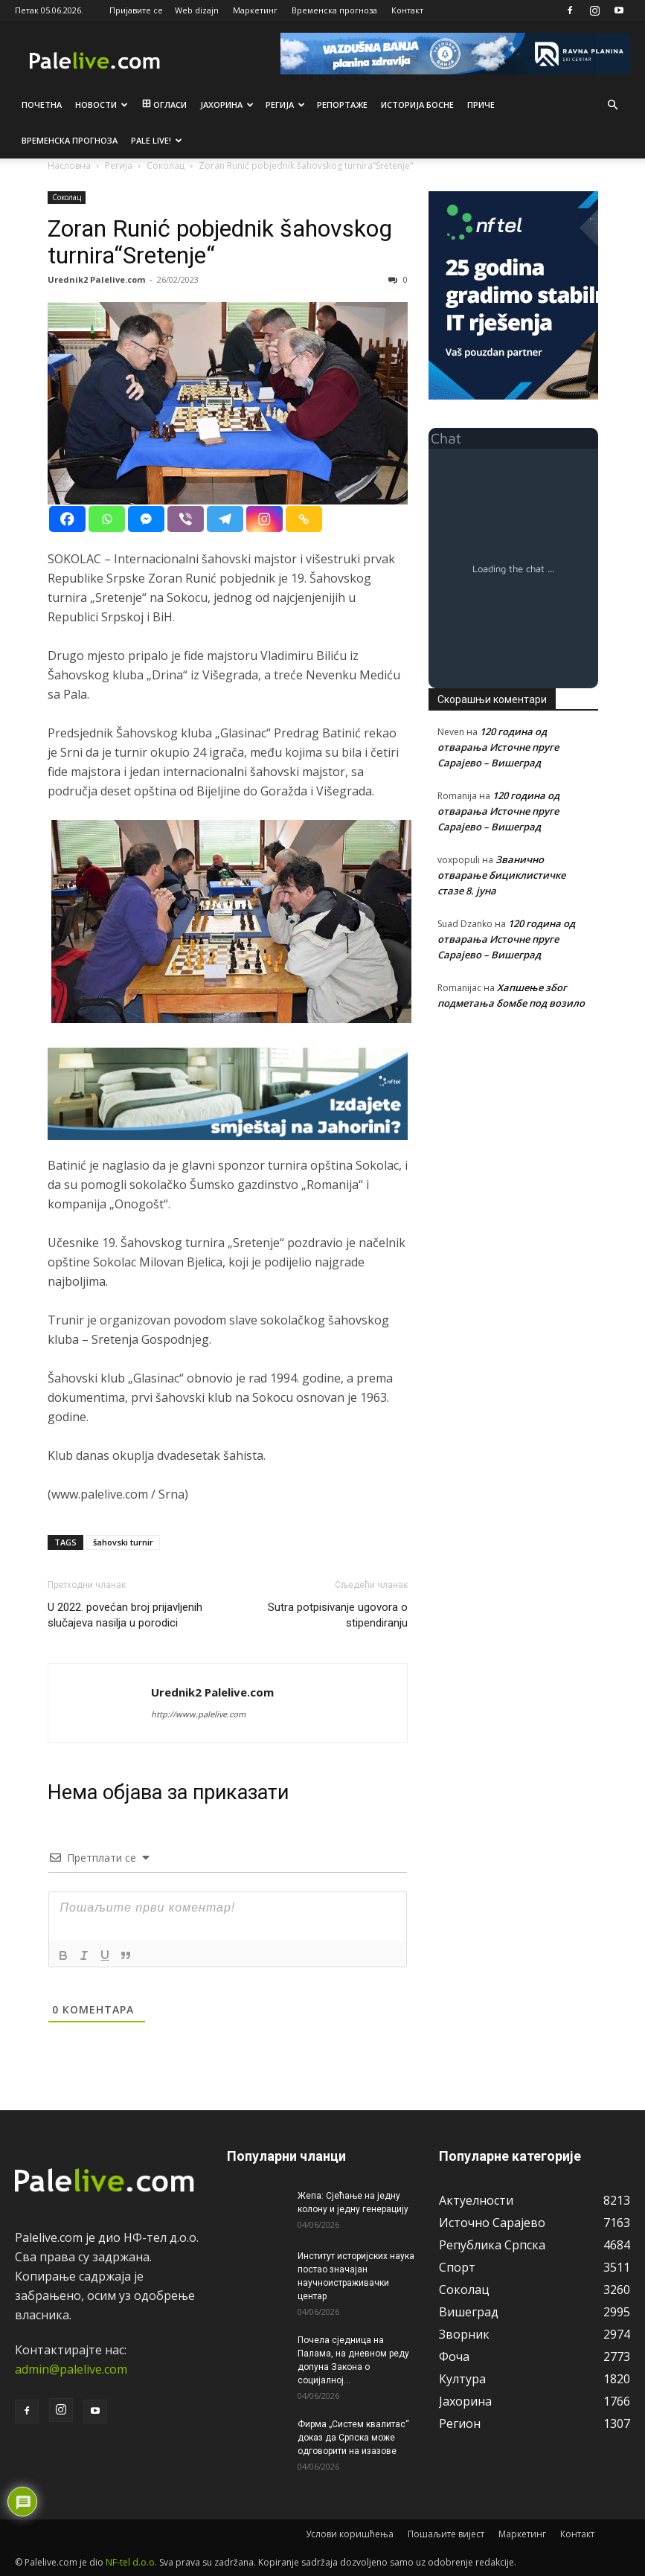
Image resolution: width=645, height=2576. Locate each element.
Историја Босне (417, 104)
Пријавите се (136, 10)
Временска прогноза (334, 10)
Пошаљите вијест (446, 2534)
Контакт (407, 10)
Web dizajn (197, 10)
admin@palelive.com (71, 2369)
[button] (612, 105)
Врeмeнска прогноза (70, 140)
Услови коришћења (350, 2534)
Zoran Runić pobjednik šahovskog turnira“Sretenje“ (220, 241)
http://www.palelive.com (198, 1714)
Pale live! (156, 140)
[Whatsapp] (107, 519)
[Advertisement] (513, 1125)
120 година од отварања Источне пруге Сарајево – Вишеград (498, 747)
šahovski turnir (123, 1542)
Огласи (163, 104)
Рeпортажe (342, 104)
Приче (481, 104)
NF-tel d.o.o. (131, 2562)
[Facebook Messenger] (146, 519)
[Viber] (185, 519)
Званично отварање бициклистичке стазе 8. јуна (501, 875)
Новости (101, 104)
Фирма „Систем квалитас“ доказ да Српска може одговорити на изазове (353, 2437)
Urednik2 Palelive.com (96, 279)
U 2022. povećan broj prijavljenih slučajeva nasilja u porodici (125, 1615)
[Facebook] (67, 519)
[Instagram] (264, 519)
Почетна (42, 104)
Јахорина (227, 104)
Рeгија (285, 104)
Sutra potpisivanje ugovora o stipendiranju (338, 1615)
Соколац (66, 197)
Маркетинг (255, 10)
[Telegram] (225, 519)
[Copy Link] (304, 519)
